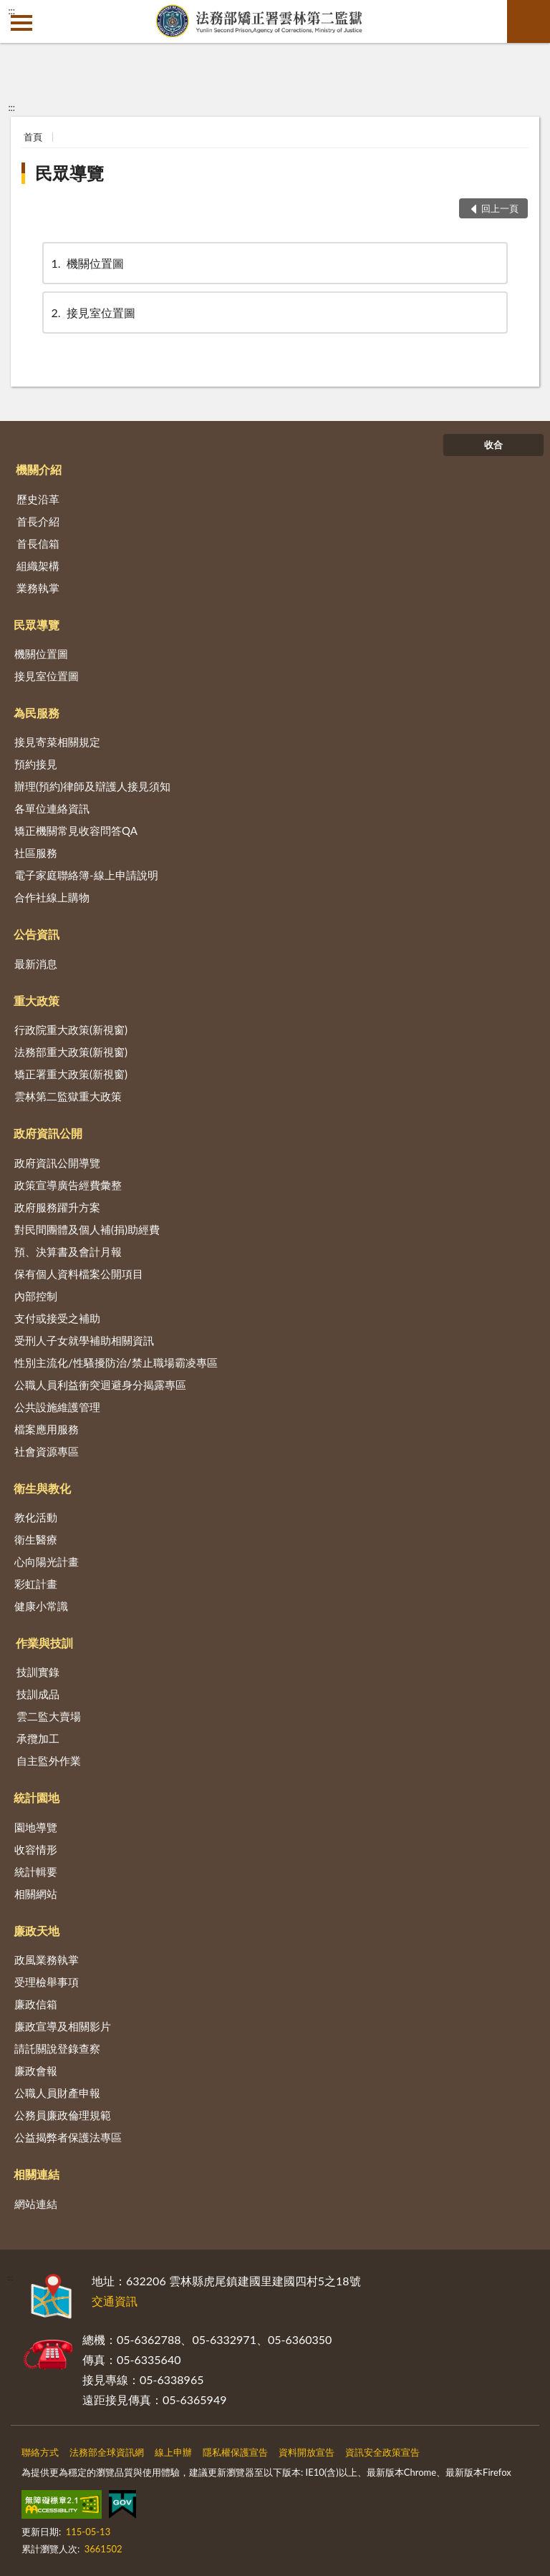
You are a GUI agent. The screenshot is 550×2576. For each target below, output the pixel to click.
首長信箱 (37, 543)
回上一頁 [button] (499, 208)
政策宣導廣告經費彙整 (68, 1184)
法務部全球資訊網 (106, 2452)
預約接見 (35, 763)
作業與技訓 (44, 1643)
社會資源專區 (46, 1451)
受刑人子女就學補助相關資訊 (84, 1340)
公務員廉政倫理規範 (62, 2114)
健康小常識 (41, 1605)
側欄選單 (21, 23)
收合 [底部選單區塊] (493, 444)
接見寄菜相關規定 (57, 741)
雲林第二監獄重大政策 (68, 1096)
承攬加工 (37, 1738)
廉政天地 (36, 1930)
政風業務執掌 (46, 1959)
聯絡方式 (40, 2452)
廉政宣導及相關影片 (62, 2026)
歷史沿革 (37, 499)
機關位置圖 (86, 263)
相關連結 (36, 2174)
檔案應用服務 (46, 1429)
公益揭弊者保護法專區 (68, 2137)
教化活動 (35, 1517)
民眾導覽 (69, 173)
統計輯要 (35, 1871)
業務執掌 (37, 587)
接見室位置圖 (92, 312)
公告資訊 (36, 934)
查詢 (528, 21)
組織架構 (37, 565)
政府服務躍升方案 (57, 1207)
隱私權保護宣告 (235, 2452)
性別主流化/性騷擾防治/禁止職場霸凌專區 (116, 1362)
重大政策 (36, 1000)
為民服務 (36, 713)
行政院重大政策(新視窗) (70, 1029)
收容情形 (35, 1849)
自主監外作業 (48, 1760)
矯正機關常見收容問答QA (76, 830)
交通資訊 (115, 2301)
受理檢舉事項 (46, 1981)
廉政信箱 (35, 2004)
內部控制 (35, 1295)
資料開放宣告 (306, 2452)
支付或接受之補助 (57, 1318)
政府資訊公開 (48, 1133)
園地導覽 (35, 1827)
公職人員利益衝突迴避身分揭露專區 (100, 1384)
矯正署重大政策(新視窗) (70, 1073)
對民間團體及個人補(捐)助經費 (87, 1229)
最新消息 (35, 963)
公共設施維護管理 (57, 1406)
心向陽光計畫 (46, 1561)
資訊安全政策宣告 (382, 2452)
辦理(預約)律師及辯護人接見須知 (92, 786)
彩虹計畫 (35, 1583)
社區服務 (35, 852)
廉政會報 (35, 2070)
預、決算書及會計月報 (68, 1251)
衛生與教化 (42, 1488)
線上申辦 (173, 2452)
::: (11, 10)
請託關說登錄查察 (57, 2048)
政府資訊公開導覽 (57, 1162)
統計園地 (36, 1797)
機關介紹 (39, 469)
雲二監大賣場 (48, 1716)
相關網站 (35, 1893)
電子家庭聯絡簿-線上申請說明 (86, 874)
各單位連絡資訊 (52, 808)
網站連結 (35, 2203)
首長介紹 (37, 521)
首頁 (33, 136)
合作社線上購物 (52, 897)
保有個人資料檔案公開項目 (78, 1273)
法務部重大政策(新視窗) (70, 1051)
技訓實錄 (37, 1671)
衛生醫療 (35, 1539)
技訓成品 (37, 1694)
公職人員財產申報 (57, 2092)
